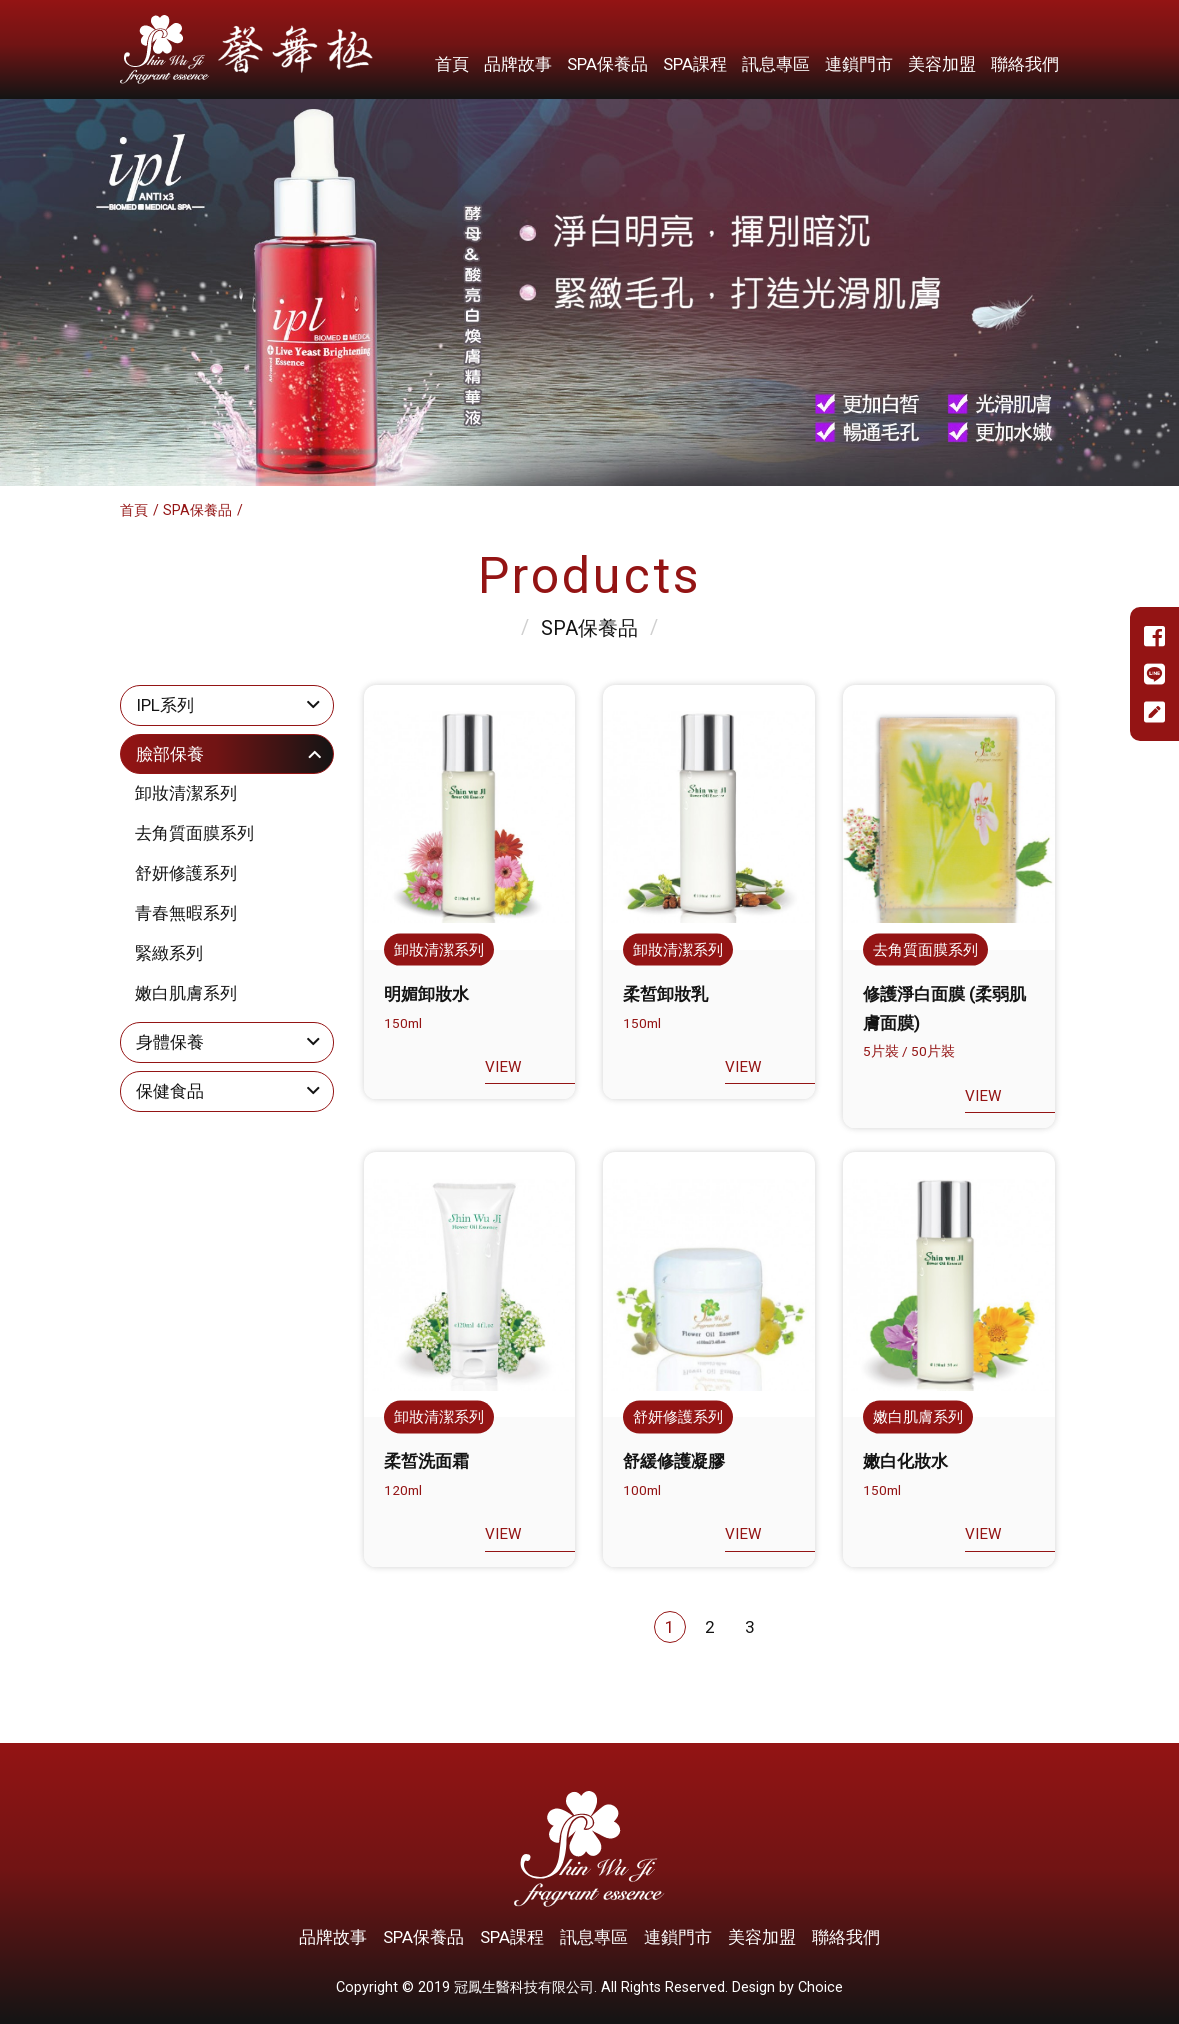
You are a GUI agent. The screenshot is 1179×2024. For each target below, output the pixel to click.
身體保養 (170, 1042)
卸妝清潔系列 (186, 793)
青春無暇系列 (186, 913)
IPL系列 (165, 705)
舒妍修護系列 (186, 873)
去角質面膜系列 (194, 833)
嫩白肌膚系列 (186, 993)
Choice (820, 1987)
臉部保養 (170, 754)
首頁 (134, 510)
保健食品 (170, 1091)
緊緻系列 (169, 953)
